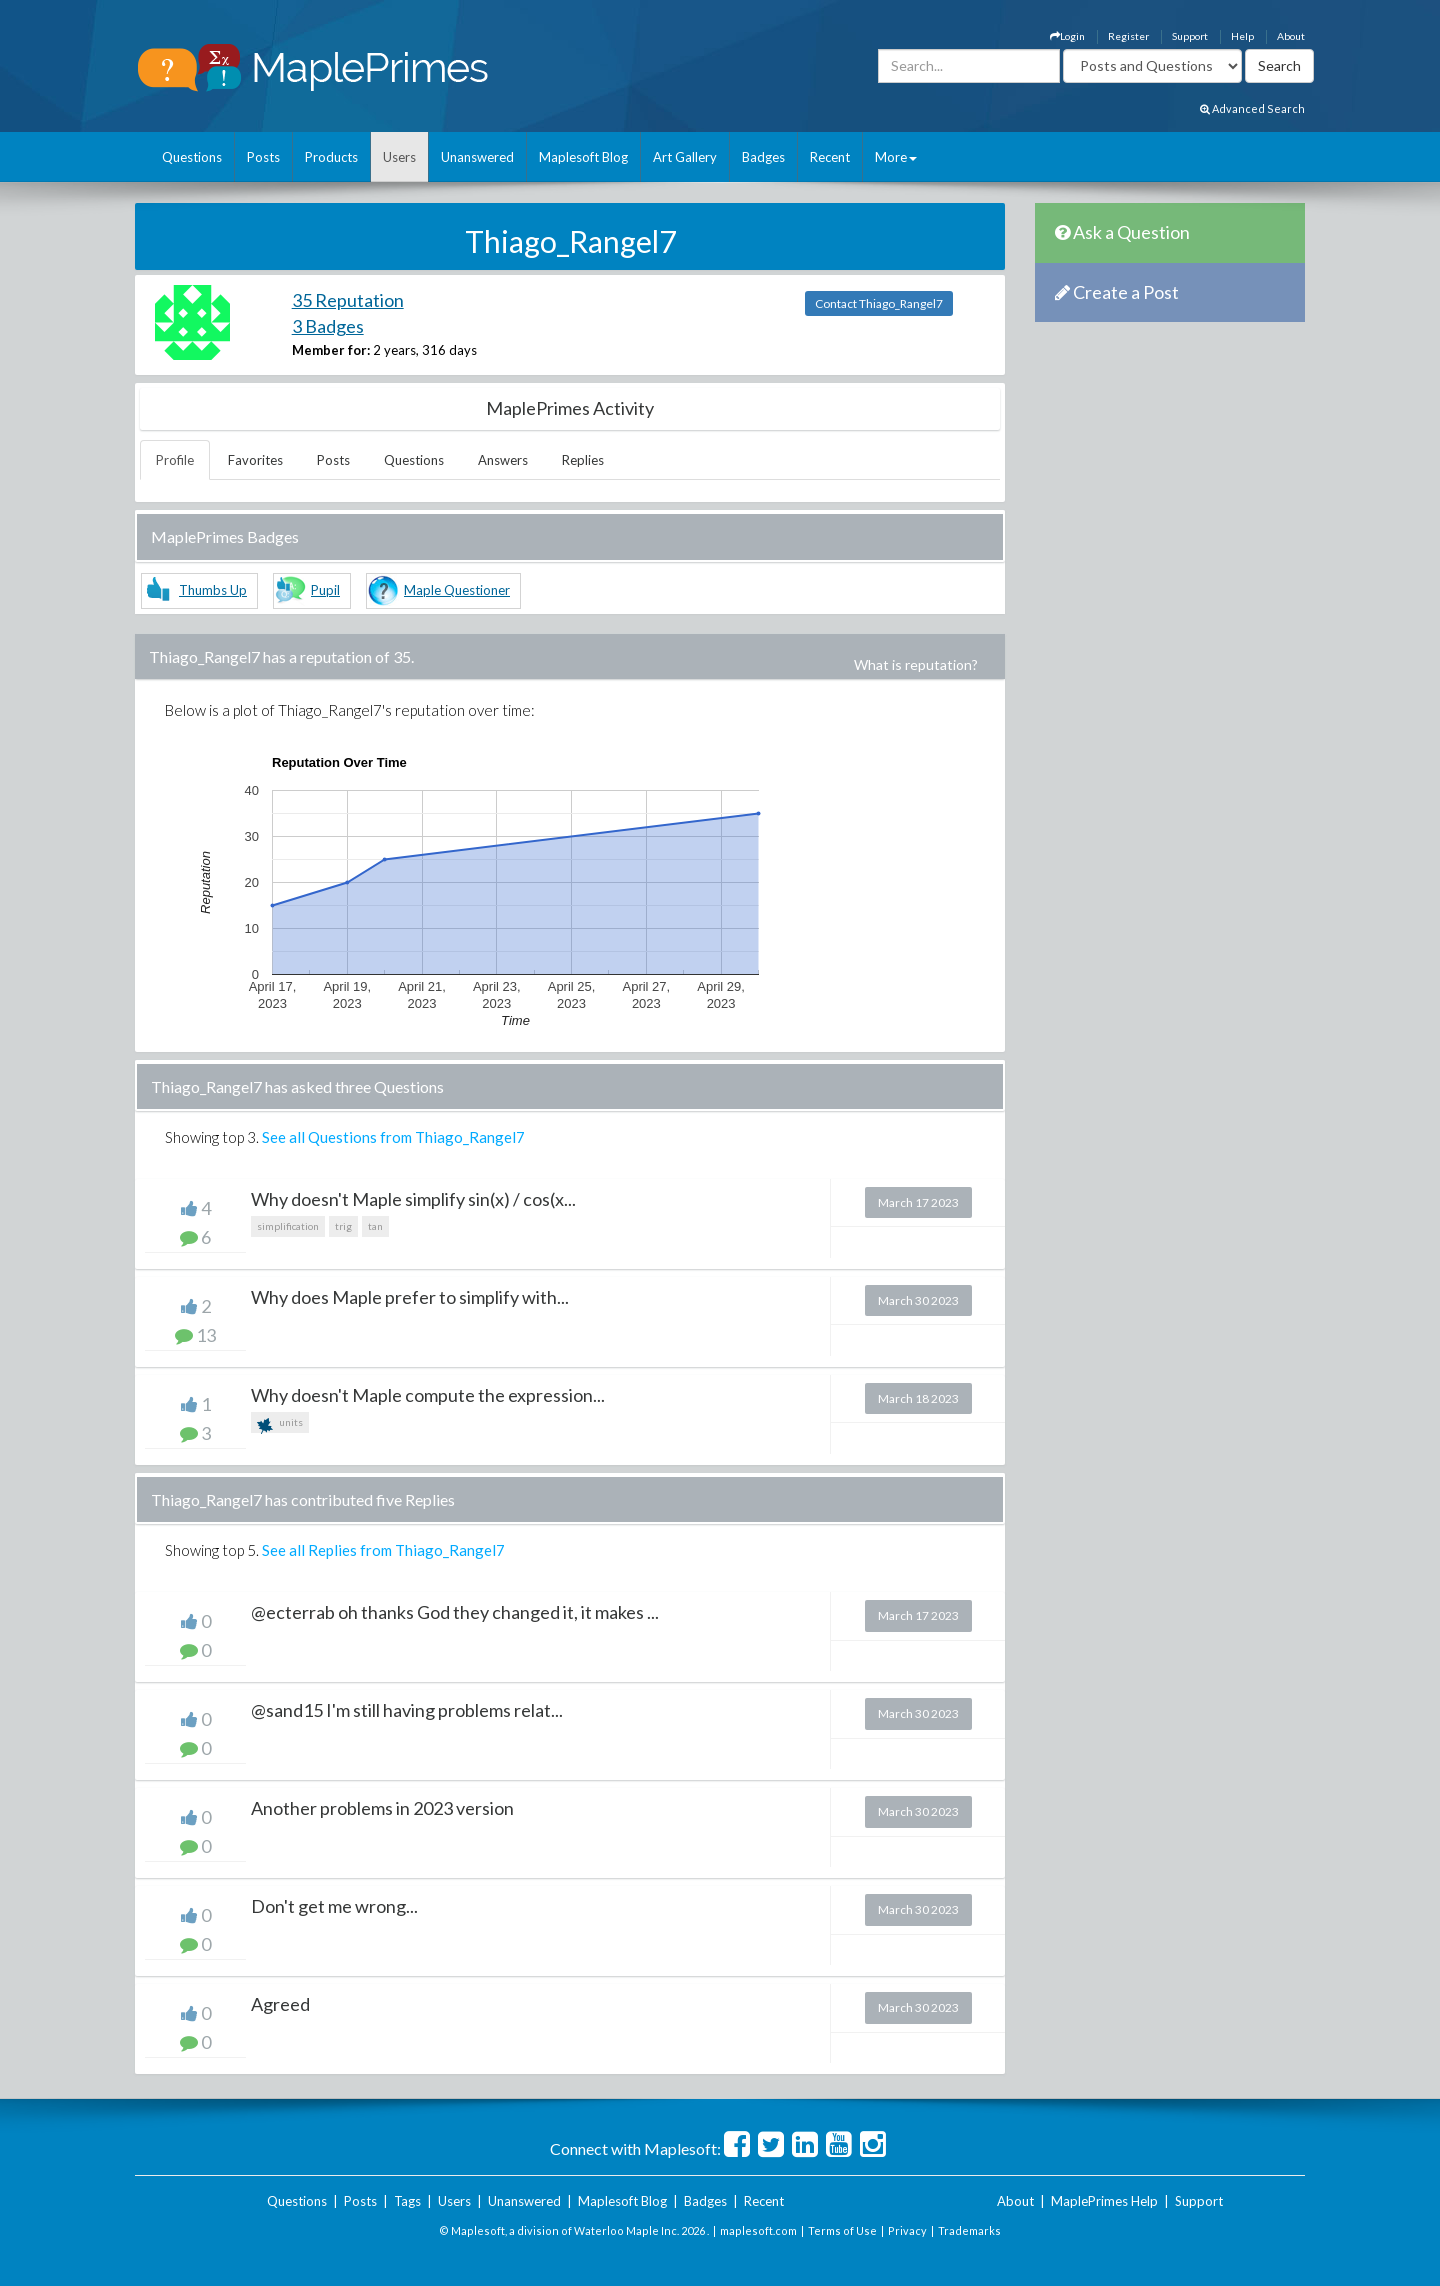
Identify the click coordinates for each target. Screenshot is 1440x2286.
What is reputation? (916, 664)
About (1291, 36)
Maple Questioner (457, 590)
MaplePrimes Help (1104, 2201)
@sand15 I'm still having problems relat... (407, 1710)
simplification (288, 1226)
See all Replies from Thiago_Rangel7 (383, 1550)
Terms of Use (842, 2230)
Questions (192, 157)
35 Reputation (348, 300)
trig (343, 1226)
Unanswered (477, 157)
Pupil (325, 590)
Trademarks (969, 2230)
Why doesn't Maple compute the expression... (428, 1395)
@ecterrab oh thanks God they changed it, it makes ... (455, 1612)
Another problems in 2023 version (382, 1808)
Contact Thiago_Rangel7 (879, 303)
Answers (503, 460)
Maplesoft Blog (583, 157)
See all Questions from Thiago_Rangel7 (393, 1137)
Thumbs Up (213, 590)
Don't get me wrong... (334, 1906)
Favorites (255, 460)
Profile (175, 460)
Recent (830, 157)
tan (375, 1226)
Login (1067, 36)
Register (1128, 36)
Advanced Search (1252, 108)
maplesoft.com (758, 2230)
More (896, 157)
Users (399, 157)
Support (1190, 36)
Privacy (907, 2230)
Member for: (331, 350)
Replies (583, 460)
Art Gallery (685, 157)
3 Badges (328, 326)
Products (331, 157)
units (280, 1424)
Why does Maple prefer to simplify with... (410, 1297)
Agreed (280, 2004)
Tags (407, 2201)
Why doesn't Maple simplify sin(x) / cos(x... (413, 1199)
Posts (263, 157)
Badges (763, 157)
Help (1242, 36)
